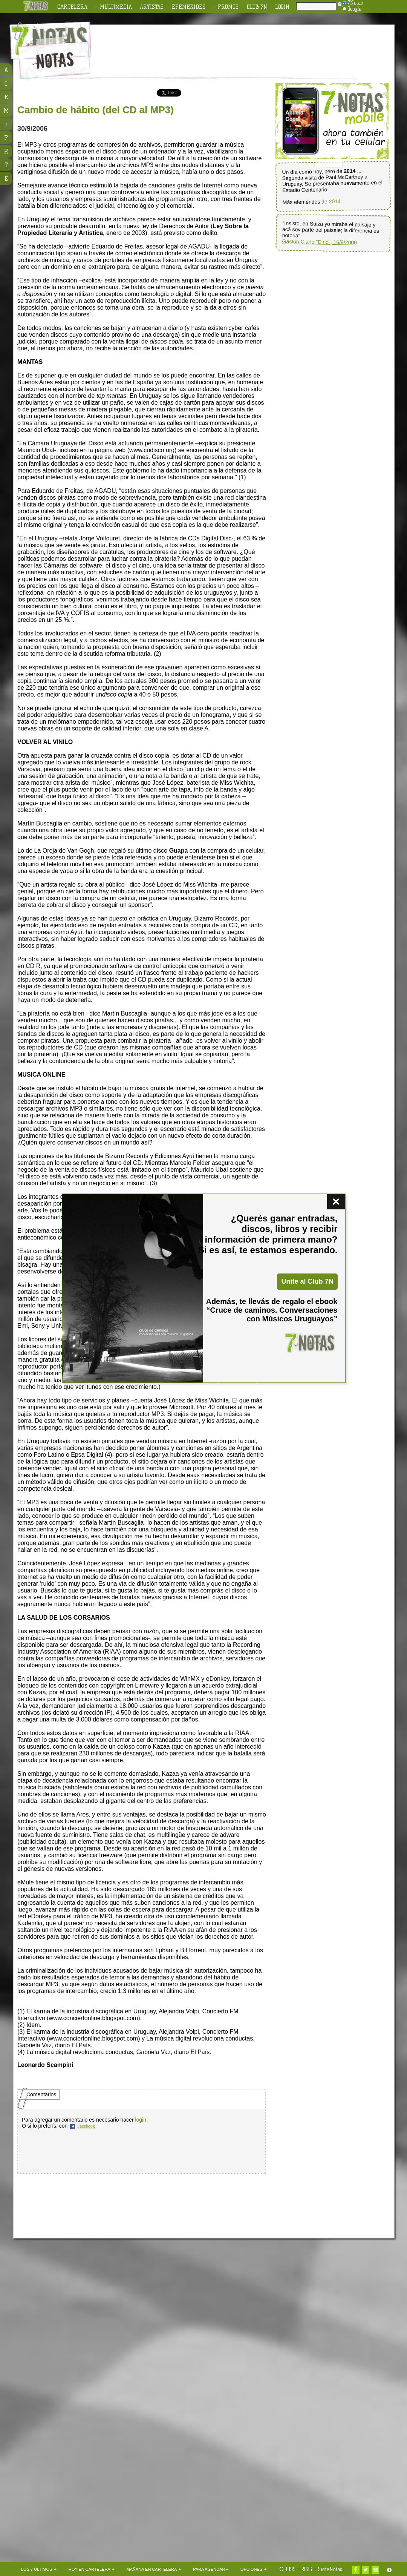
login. (141, 2120)
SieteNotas (330, 2569)
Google (352, 9)
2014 (335, 201)
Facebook (86, 2126)
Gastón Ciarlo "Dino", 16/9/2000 (319, 241)
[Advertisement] (84, 328)
